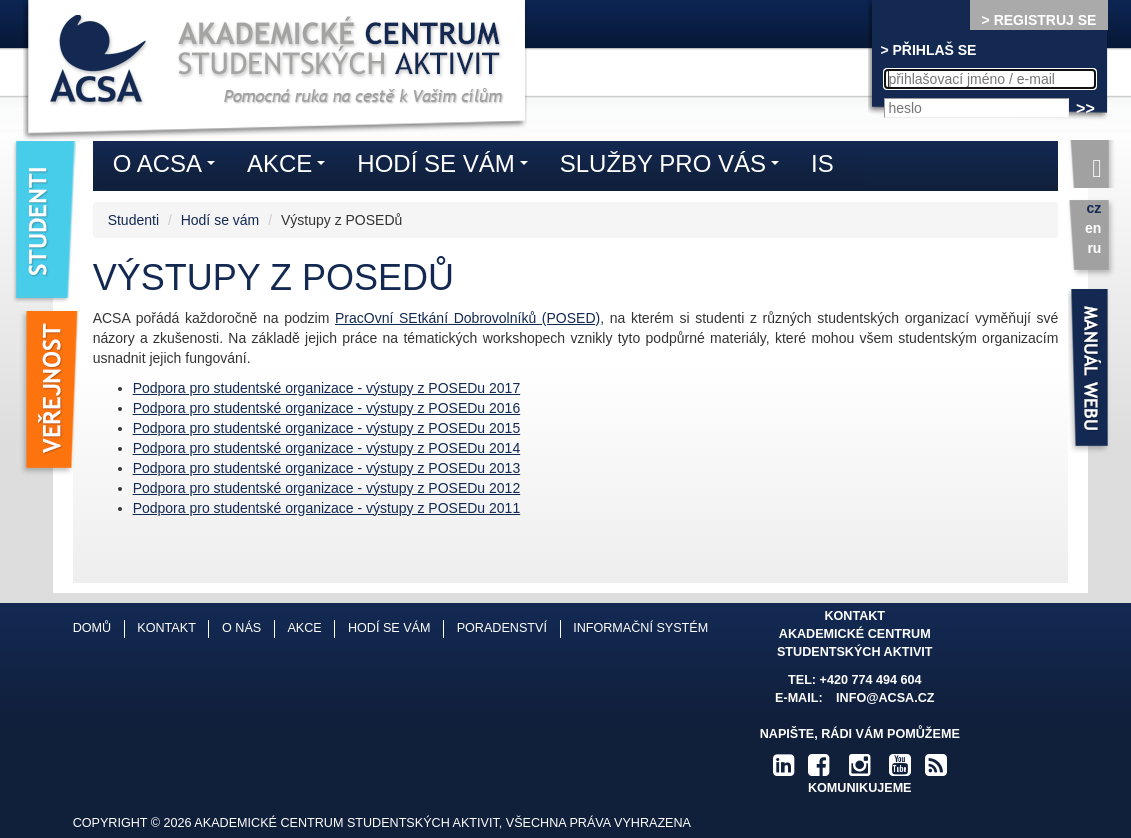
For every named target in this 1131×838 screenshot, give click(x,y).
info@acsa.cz (885, 698)
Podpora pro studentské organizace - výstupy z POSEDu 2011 (327, 508)
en (1093, 228)
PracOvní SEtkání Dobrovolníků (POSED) (467, 318)
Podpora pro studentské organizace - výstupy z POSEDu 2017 (327, 388)
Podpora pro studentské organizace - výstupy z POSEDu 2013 (327, 468)
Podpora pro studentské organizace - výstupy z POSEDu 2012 (327, 488)
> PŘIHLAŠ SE (928, 50)
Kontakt (166, 628)
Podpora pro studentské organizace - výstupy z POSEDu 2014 (327, 448)
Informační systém (640, 628)
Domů (92, 628)
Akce (291, 167)
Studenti (133, 220)
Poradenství (502, 628)
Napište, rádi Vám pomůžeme (860, 734)
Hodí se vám (220, 220)
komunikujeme (860, 788)
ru (1094, 248)
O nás (241, 628)
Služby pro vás (674, 167)
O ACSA (169, 167)
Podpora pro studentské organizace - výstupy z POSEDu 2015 (327, 428)
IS (822, 163)
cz (1094, 208)
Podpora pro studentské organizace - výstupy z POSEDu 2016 (327, 408)
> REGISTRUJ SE (1039, 20)
